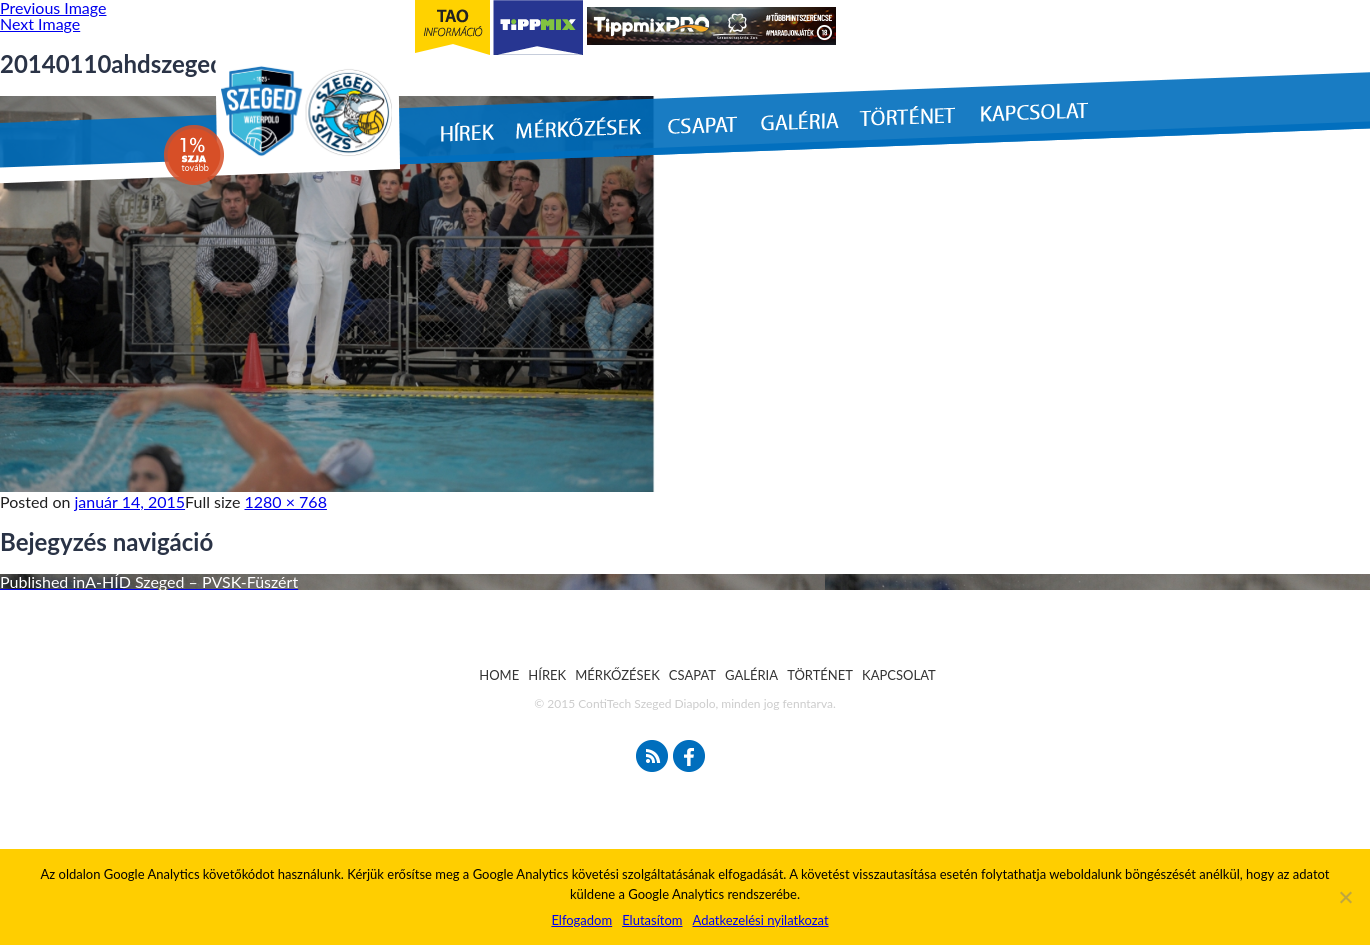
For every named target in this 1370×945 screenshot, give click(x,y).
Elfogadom (581, 920)
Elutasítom (652, 920)
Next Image (40, 23)
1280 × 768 (286, 501)
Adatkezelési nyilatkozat (760, 920)
